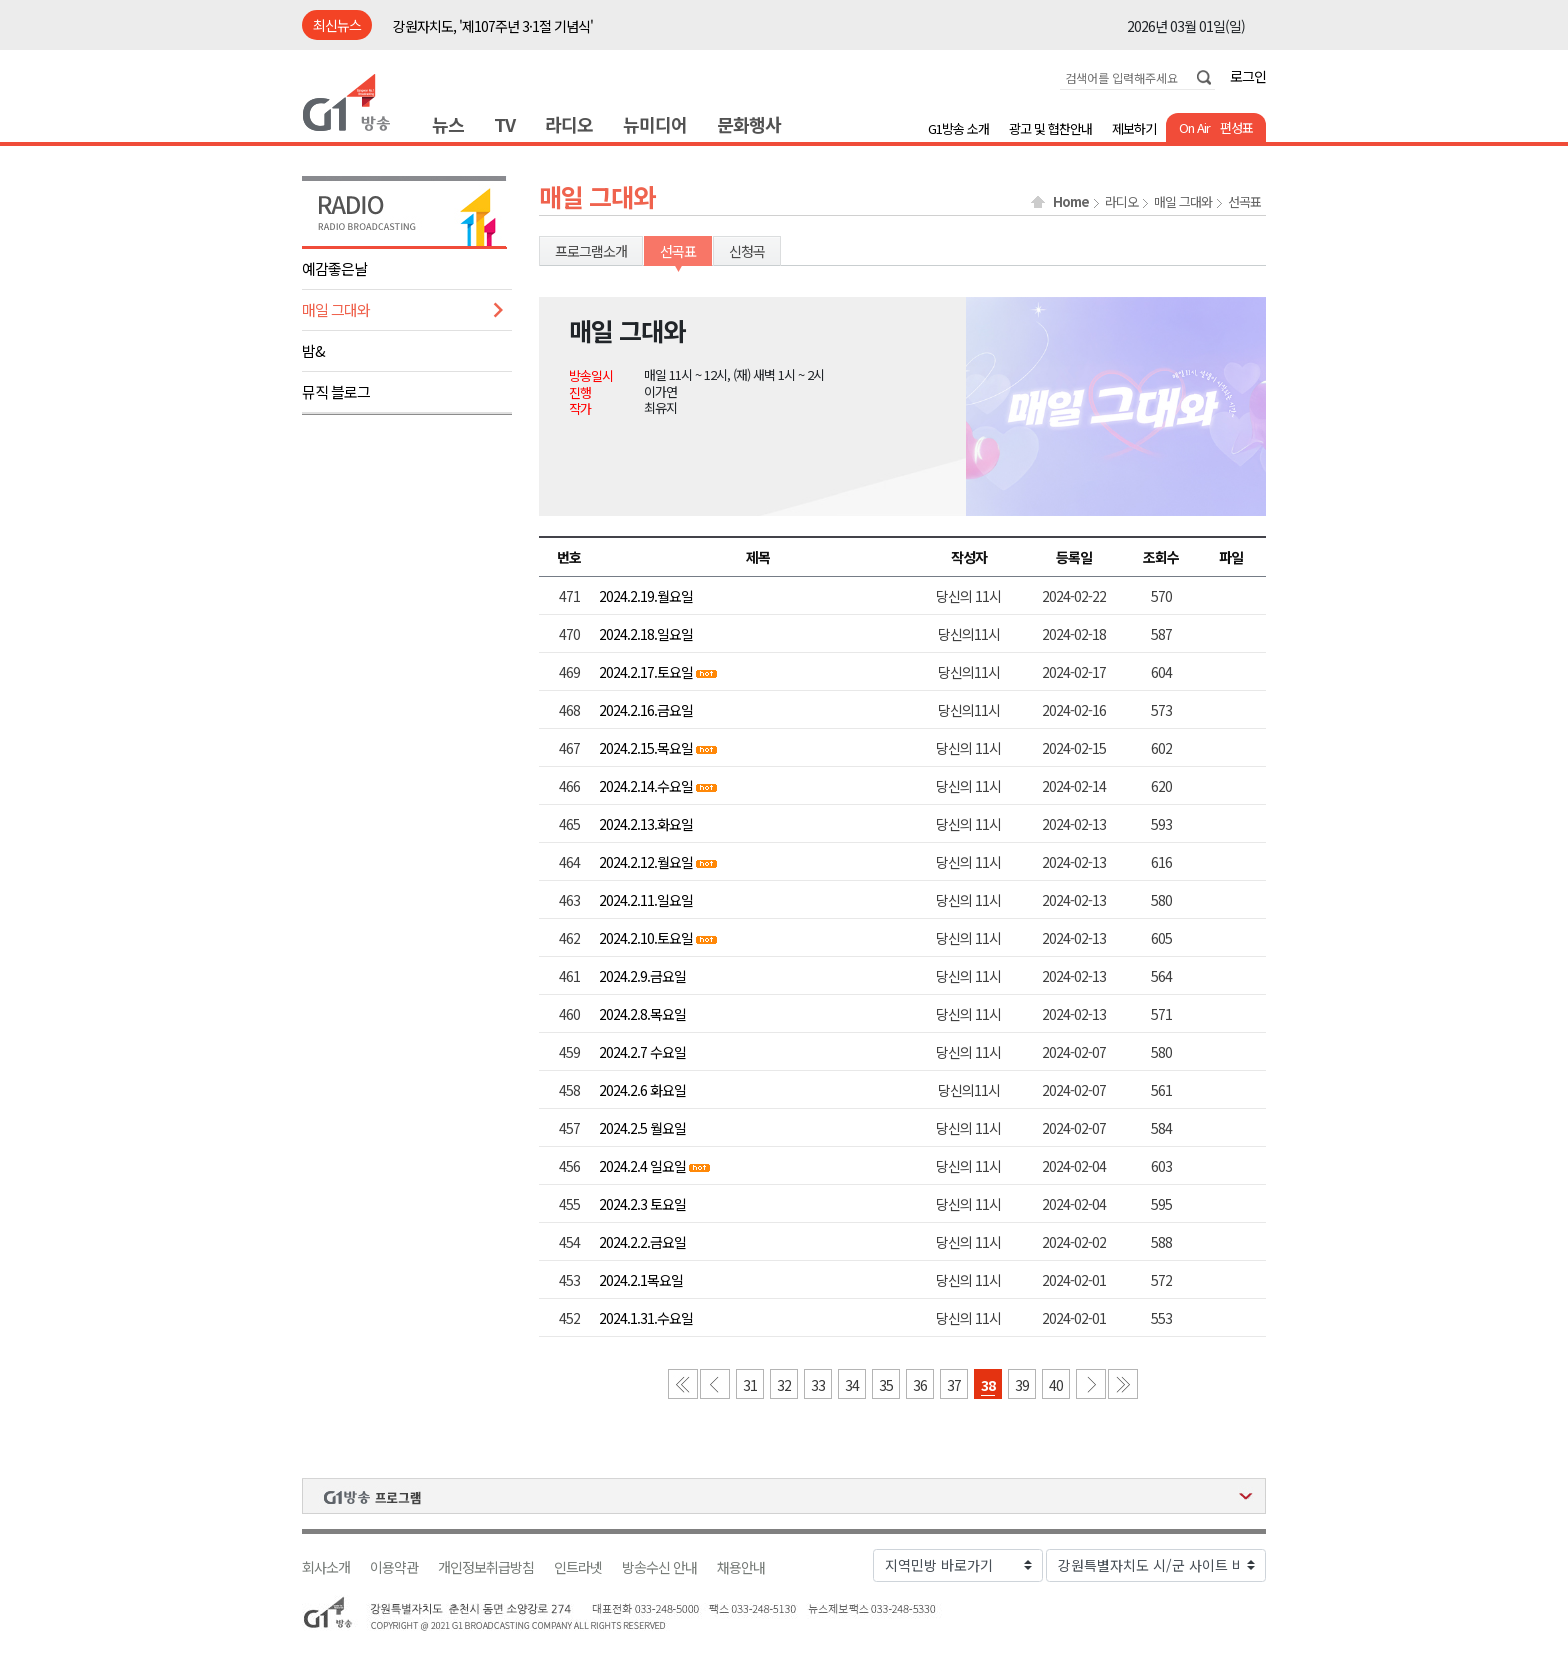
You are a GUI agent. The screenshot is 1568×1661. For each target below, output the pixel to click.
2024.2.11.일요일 (646, 900)
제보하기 (1134, 128)
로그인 (1248, 76)
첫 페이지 (683, 1384)
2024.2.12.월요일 (646, 862)
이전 (715, 1384)
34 (852, 1385)
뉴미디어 (655, 124)
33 (818, 1385)
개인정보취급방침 (486, 1567)
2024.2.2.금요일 (642, 1242)
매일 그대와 (336, 309)
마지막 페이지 (1123, 1384)
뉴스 (448, 124)
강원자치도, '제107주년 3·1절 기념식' (493, 26)
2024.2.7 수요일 (642, 1052)
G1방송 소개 (958, 128)
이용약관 (394, 1567)
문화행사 (749, 124)
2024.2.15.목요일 (647, 748)
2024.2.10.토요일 (646, 938)
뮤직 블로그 (336, 391)
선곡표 (1244, 202)
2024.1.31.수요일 (646, 1318)
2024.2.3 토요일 (642, 1204)
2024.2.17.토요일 (646, 672)
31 (750, 1385)
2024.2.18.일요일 (646, 634)
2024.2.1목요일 (641, 1280)
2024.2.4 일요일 (642, 1166)
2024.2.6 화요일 (642, 1090)
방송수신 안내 (659, 1567)
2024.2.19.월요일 (646, 596)
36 (920, 1385)
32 (784, 1385)
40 (1056, 1385)
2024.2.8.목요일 (642, 1014)
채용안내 (741, 1567)
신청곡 (747, 251)
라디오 (569, 124)
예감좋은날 (334, 268)
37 (954, 1385)
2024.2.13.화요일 (646, 824)
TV (504, 124)
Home (1071, 202)
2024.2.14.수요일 (646, 786)
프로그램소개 (591, 251)
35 (886, 1385)
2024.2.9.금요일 (642, 976)
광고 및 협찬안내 (1050, 128)
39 (1022, 1385)
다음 (1091, 1384)
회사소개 (326, 1567)
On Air (1194, 127)
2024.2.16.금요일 (646, 710)
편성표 (1236, 127)
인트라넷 (578, 1567)
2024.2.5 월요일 (642, 1128)
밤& (313, 350)
